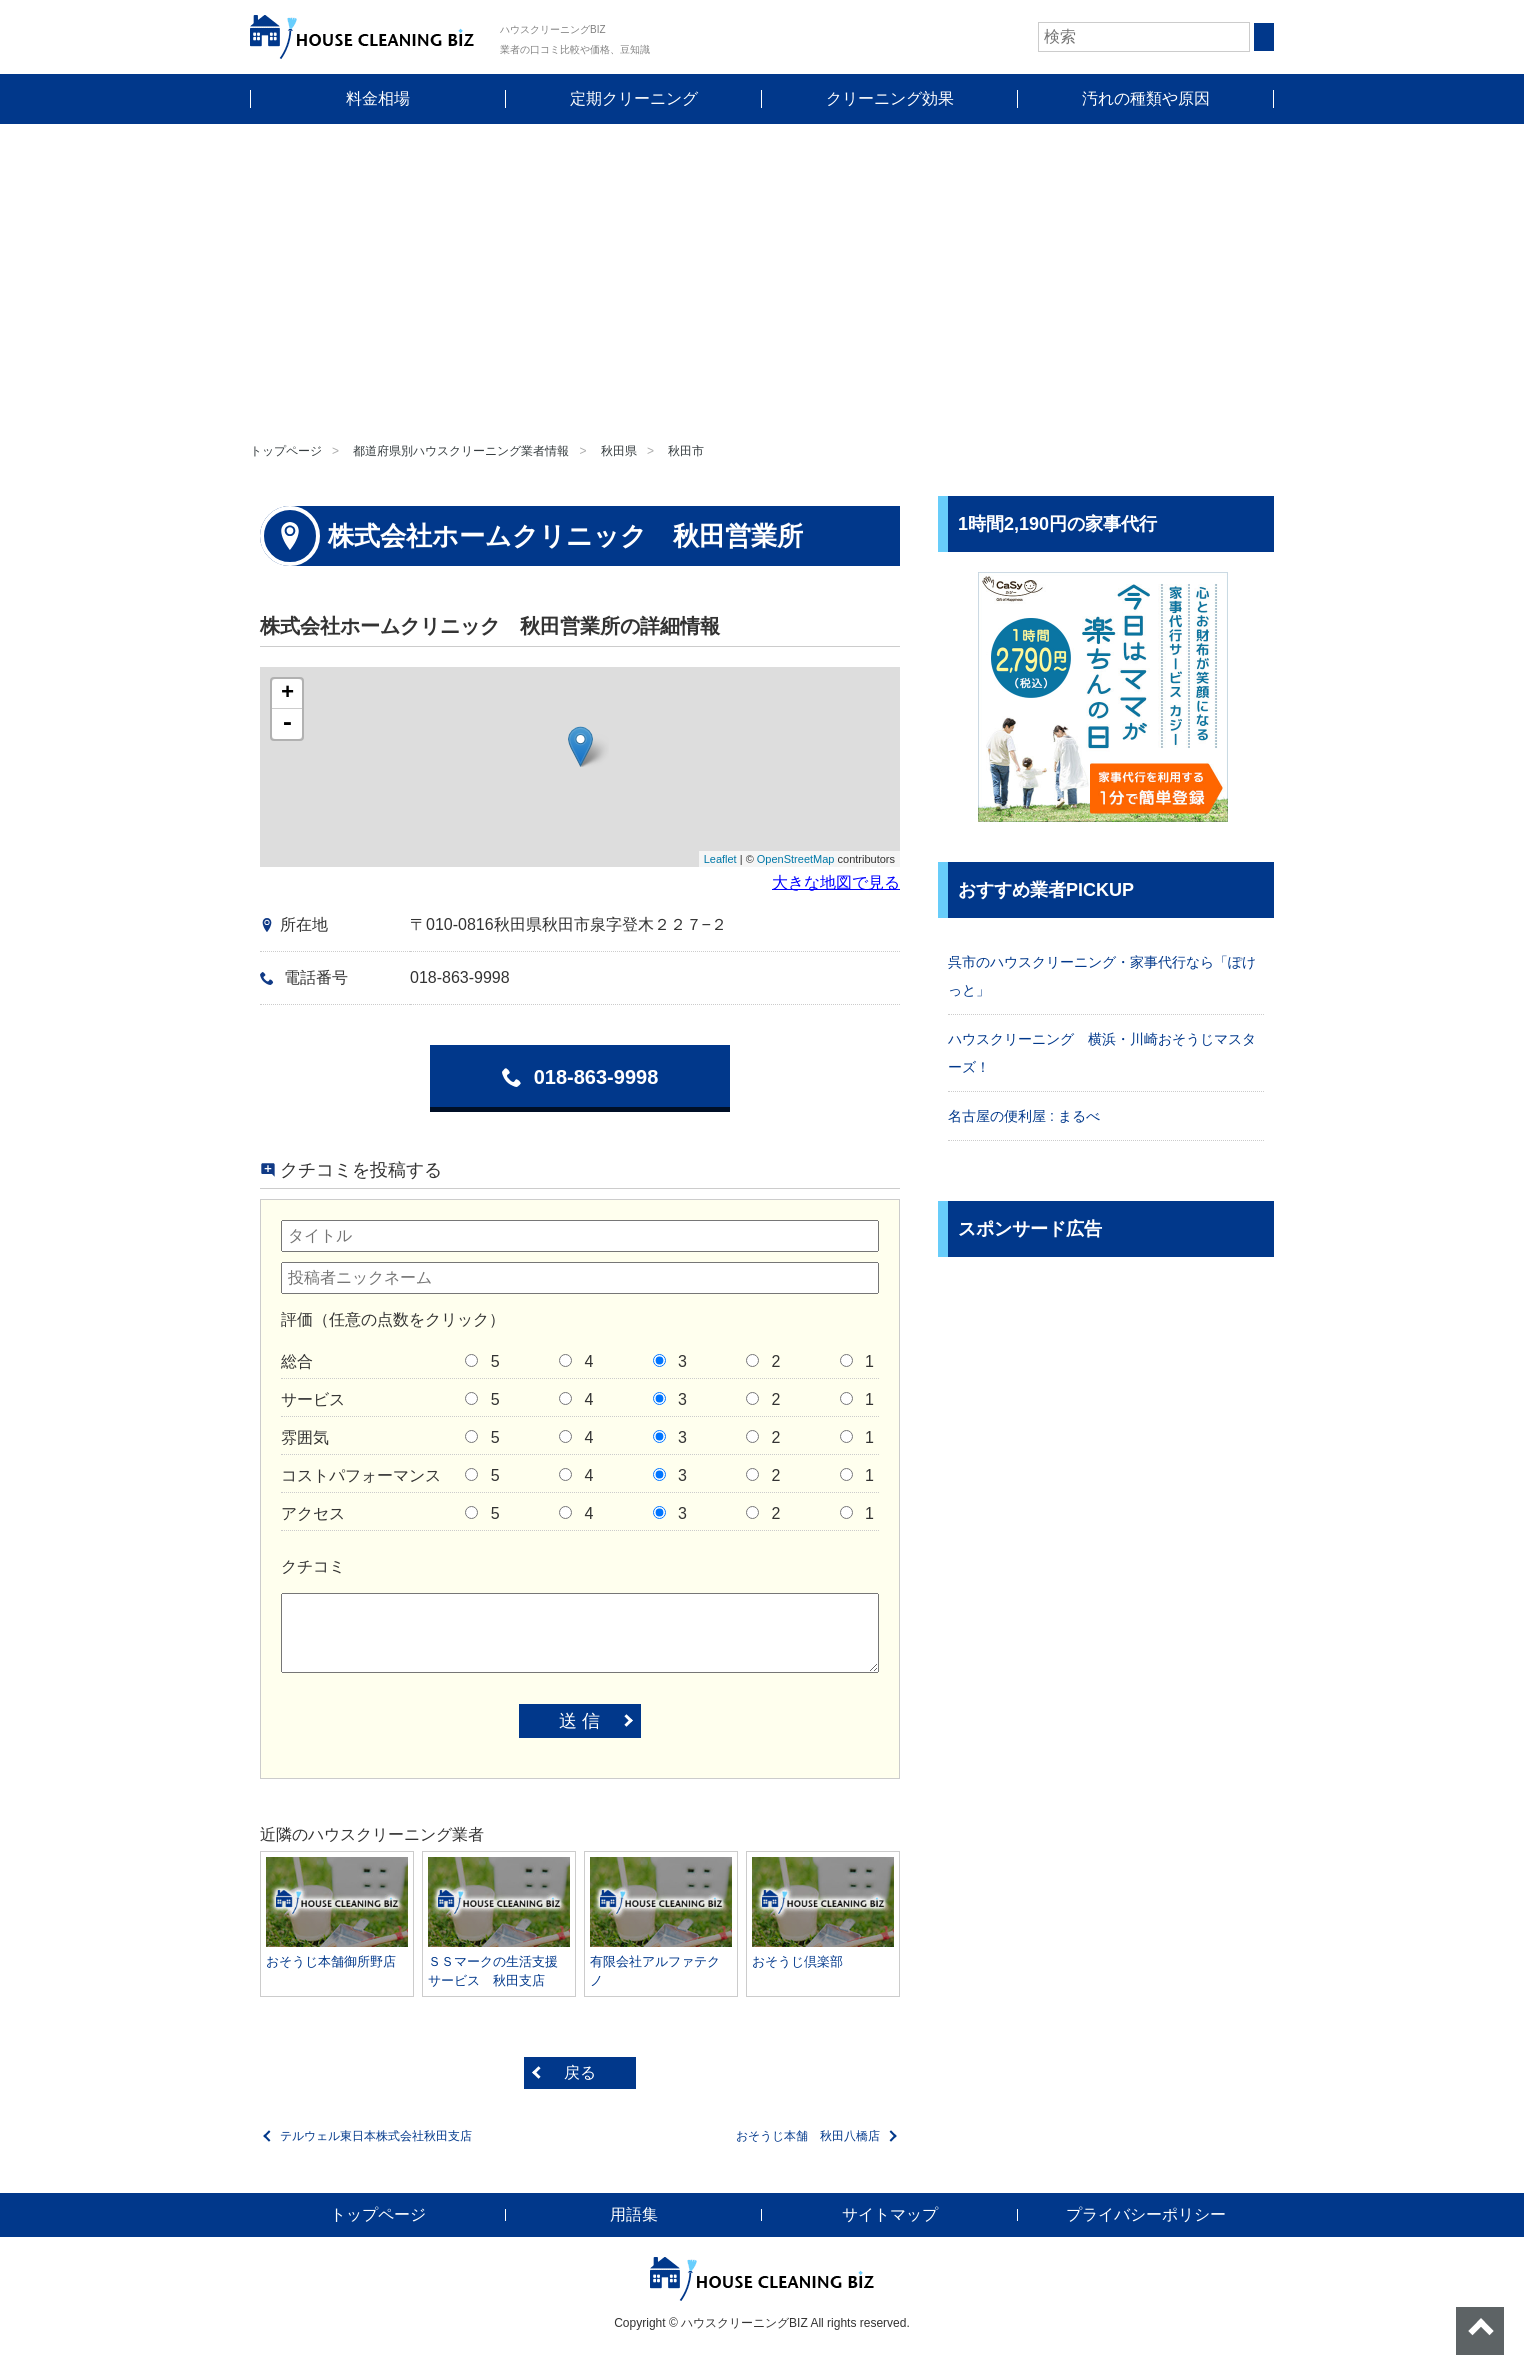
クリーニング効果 (890, 98)
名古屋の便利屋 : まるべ (1024, 1116)
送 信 (579, 1721)
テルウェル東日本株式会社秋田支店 (376, 2136)
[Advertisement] (762, 274)
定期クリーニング (634, 98)
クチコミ (313, 1566)
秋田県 (619, 451)
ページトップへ (1480, 2331)
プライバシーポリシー (1146, 2214)
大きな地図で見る (836, 882)
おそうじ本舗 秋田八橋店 (808, 2136)
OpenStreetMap (796, 859)
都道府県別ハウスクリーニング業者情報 (461, 451)
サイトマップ (890, 2214)
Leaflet (720, 859)
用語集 (634, 2214)
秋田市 (686, 451)
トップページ (286, 451)
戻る (580, 2072)
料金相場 (378, 98)
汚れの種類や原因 (1146, 98)
